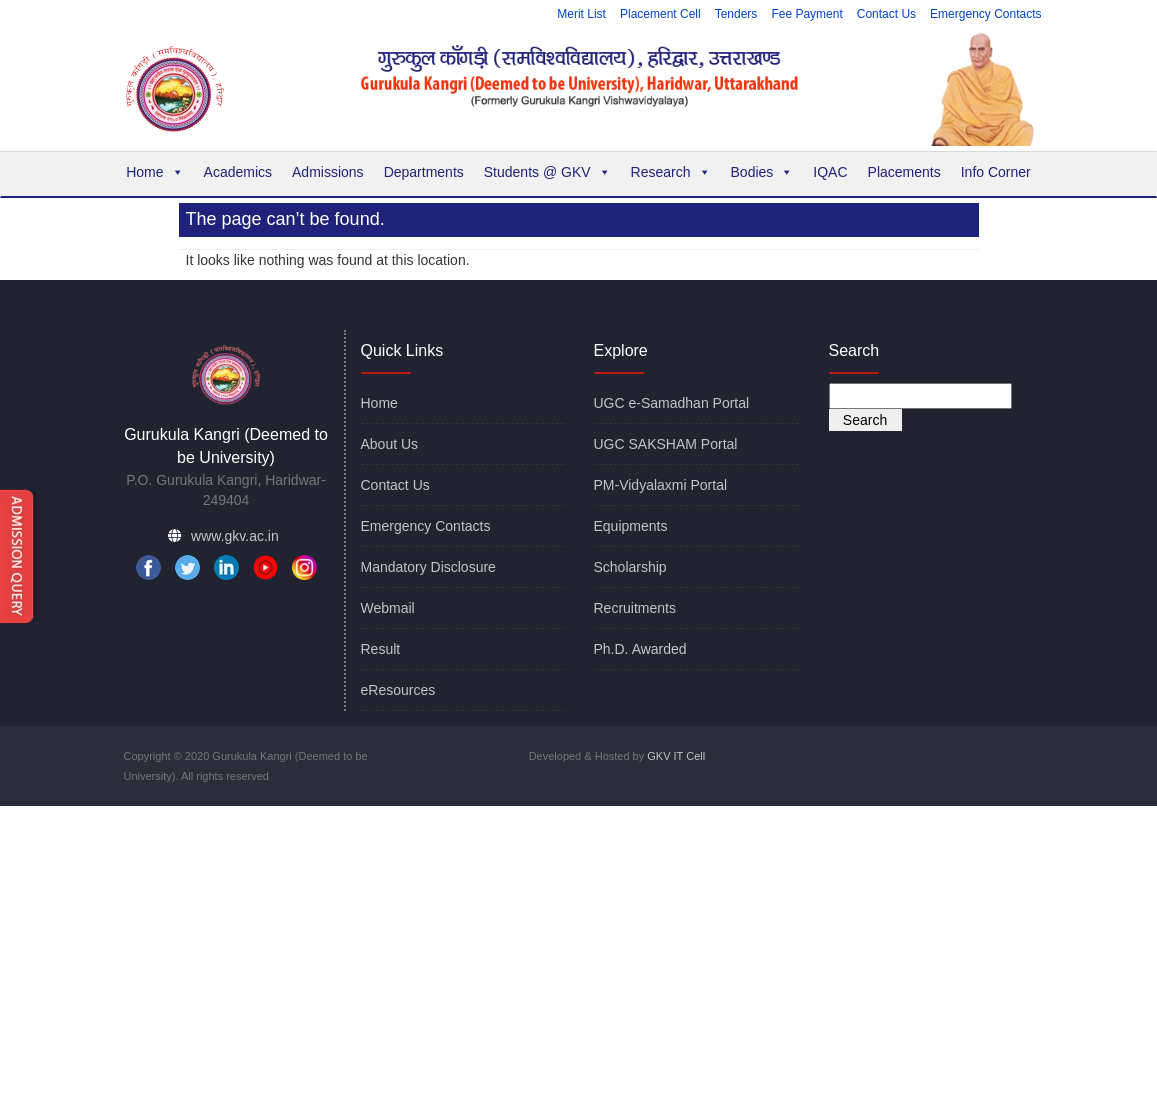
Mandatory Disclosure (428, 567)
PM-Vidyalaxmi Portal (661, 485)
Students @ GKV (547, 172)
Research (671, 172)
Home (154, 172)
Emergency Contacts (985, 14)
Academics (238, 172)
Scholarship (630, 567)
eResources (398, 690)
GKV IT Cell (676, 756)
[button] (177, 172)
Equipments (631, 526)
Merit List (581, 14)
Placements (904, 172)
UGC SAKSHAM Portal (666, 444)
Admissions (328, 172)
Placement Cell (660, 14)
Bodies (762, 172)
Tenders (736, 14)
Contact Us (886, 14)
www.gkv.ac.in (235, 536)
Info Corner (996, 172)
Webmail (388, 608)
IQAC (830, 172)
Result (381, 649)
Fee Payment (806, 14)
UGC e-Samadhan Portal (672, 403)
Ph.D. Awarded (640, 649)
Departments (424, 172)
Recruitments (635, 608)
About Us (390, 444)
